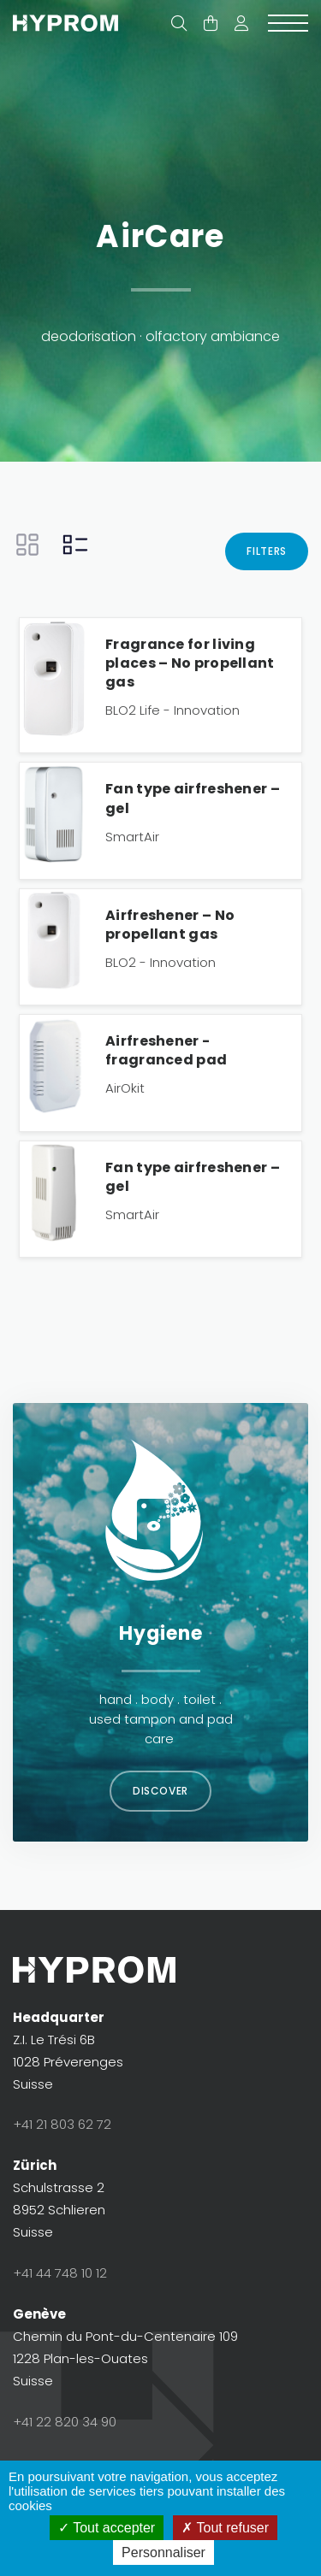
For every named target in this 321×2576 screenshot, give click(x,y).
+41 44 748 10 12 (60, 2273)
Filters (267, 551)
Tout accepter (106, 2527)
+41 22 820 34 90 (64, 2422)
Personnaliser (163, 2552)
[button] (241, 24)
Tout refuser (225, 2527)
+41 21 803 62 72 (62, 2124)
